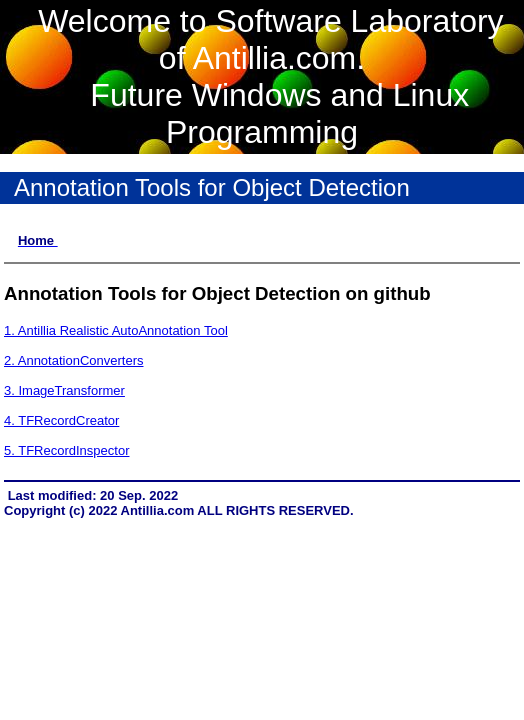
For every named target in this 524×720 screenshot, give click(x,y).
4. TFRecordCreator (61, 420)
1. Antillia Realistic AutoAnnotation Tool (116, 330)
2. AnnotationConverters (73, 360)
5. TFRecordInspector (66, 450)
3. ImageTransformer (64, 390)
